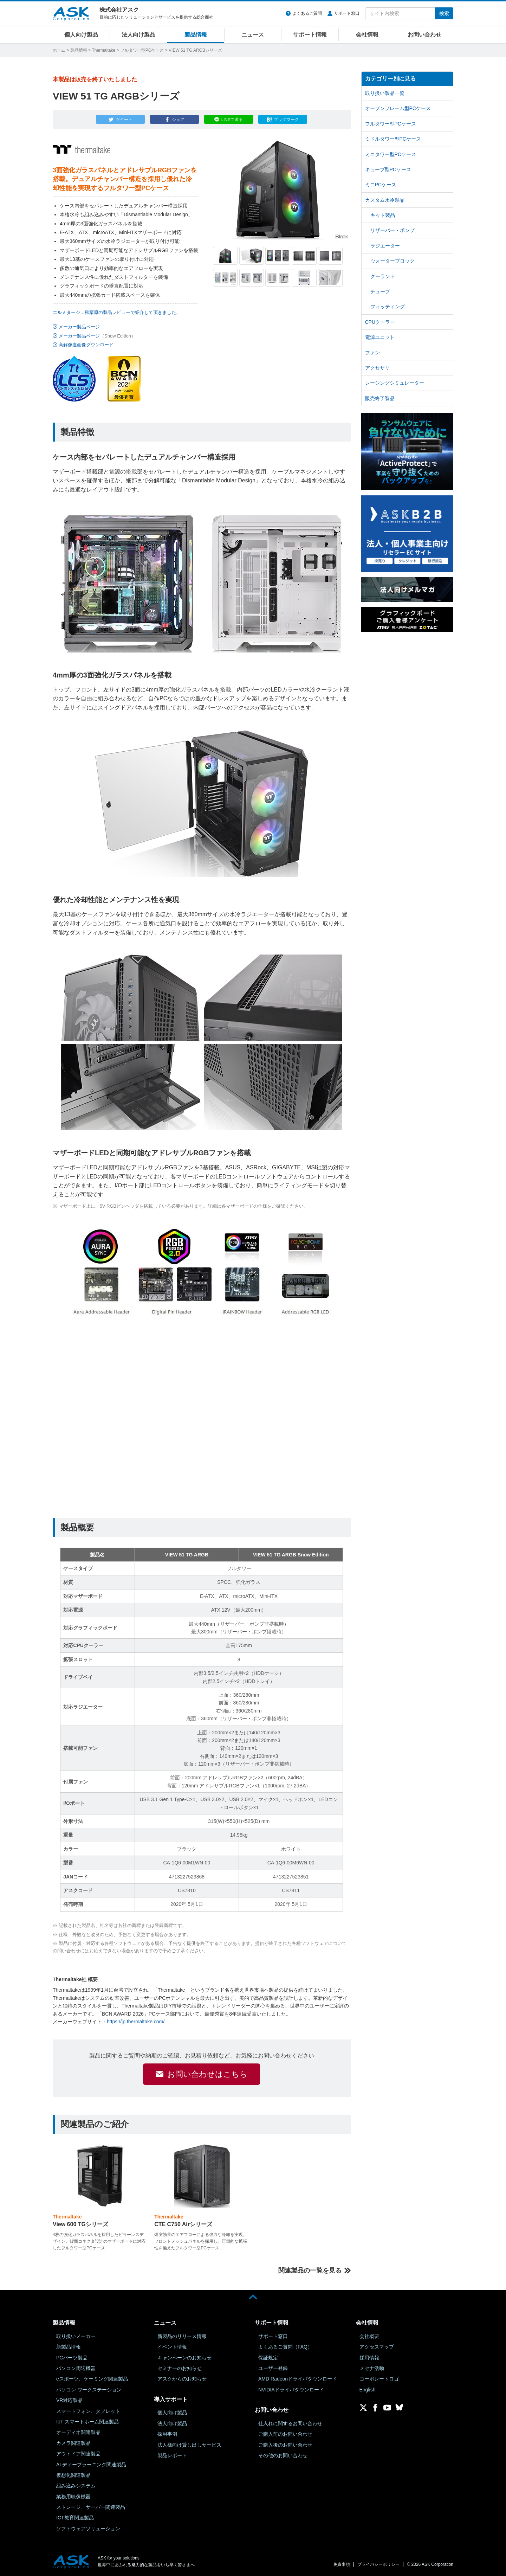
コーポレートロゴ (379, 2379)
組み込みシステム (76, 2485)
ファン (372, 352)
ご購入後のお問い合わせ (285, 2445)
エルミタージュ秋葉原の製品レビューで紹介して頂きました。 (117, 312)
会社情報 (367, 35)
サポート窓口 (346, 13)
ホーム (59, 50)
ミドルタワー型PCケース (393, 139)
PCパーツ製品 (71, 2357)
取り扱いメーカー (76, 2336)
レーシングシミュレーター (394, 383)
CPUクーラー (380, 322)
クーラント (382, 276)
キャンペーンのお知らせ (184, 2357)
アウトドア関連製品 (78, 2453)
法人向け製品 (138, 35)
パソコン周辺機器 (76, 2368)
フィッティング (387, 306)
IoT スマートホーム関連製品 (87, 2421)
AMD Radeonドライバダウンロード (297, 2379)
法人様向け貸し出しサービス (189, 2445)
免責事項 (341, 2564)
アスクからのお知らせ (182, 2379)
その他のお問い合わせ (282, 2455)
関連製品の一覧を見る (310, 2270)
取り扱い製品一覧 (384, 93)
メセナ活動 (371, 2368)
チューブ (380, 291)
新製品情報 (68, 2347)
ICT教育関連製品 (75, 2517)
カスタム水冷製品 (384, 200)
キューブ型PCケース (388, 169)
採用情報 (369, 2357)
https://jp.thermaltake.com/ (135, 2021)
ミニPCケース (380, 184)
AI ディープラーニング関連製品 (91, 2464)
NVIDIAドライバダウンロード (291, 2389)
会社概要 (369, 2336)
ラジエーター (385, 246)
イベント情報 (172, 2347)
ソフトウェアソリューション (88, 2528)
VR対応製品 (69, 2400)
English (367, 2389)
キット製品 (382, 215)
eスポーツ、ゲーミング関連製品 (92, 2379)
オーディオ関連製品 (78, 2432)
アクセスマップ (376, 2347)
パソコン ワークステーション (89, 2389)
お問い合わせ (424, 35)
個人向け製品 (81, 35)
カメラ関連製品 (73, 2443)
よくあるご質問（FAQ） (285, 2347)
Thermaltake (103, 50)
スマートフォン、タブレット (88, 2411)
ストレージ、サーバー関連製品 (90, 2507)
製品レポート (172, 2455)
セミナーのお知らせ (179, 2368)
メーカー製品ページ (79, 326)
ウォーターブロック (392, 261)
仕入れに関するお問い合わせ (290, 2423)
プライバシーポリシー (378, 2564)
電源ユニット (380, 337)
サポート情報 (310, 35)
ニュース (252, 35)
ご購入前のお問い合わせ (285, 2434)
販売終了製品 (380, 398)
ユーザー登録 (273, 2368)
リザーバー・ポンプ (392, 230)
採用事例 (167, 2434)
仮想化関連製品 (73, 2475)
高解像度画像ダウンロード (86, 344)
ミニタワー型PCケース (390, 154)
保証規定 (268, 2357)
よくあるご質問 (307, 13)
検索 (444, 13)
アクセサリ (377, 368)
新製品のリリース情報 (182, 2336)
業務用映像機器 (73, 2496)
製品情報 (195, 35)
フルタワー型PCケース (142, 50)
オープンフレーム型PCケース (398, 108)
